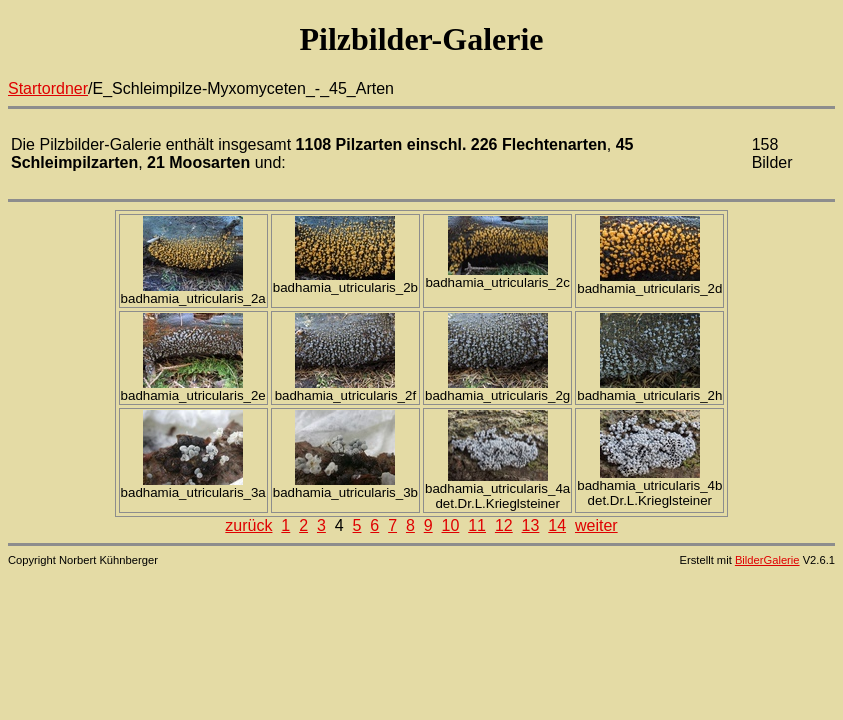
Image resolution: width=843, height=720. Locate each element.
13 (531, 525)
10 (451, 525)
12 (504, 525)
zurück (248, 525)
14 (557, 525)
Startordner (48, 88)
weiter (596, 525)
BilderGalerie (767, 560)
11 (477, 525)
